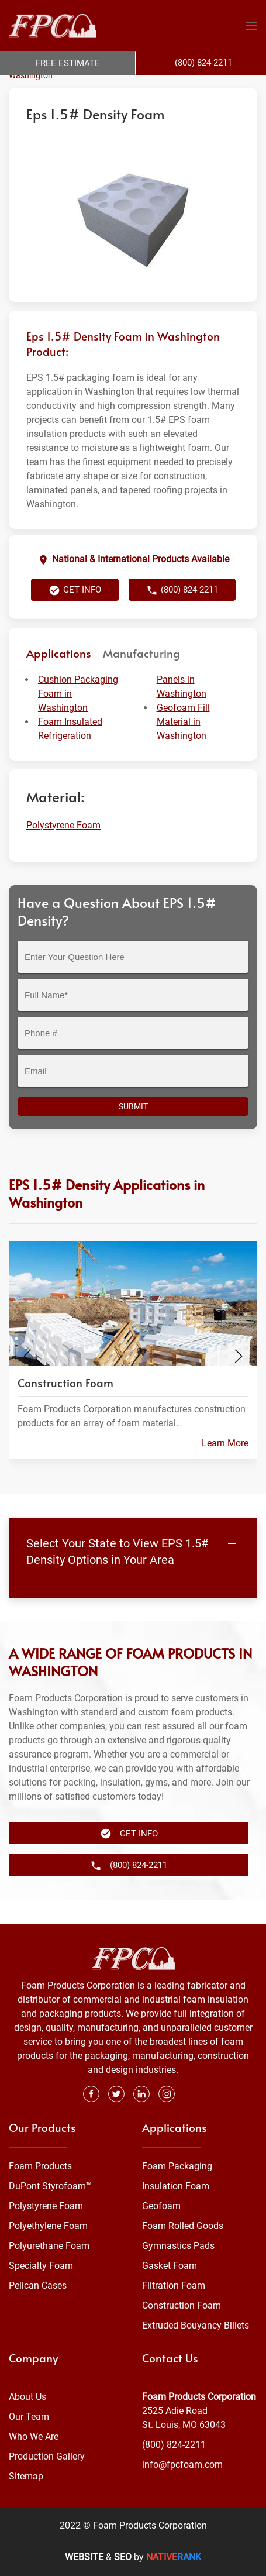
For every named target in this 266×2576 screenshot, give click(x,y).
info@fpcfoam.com (182, 2464)
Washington (31, 99)
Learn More (225, 1466)
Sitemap (26, 2476)
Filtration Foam (173, 2285)
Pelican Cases (38, 2285)
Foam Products (40, 2166)
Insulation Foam (175, 2186)
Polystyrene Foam (178, 86)
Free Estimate (68, 63)
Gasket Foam (169, 2265)
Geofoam (161, 2206)
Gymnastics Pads (178, 2245)
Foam (128, 86)
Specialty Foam (41, 2265)
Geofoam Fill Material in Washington (183, 745)
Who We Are (33, 2436)
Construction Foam (181, 2305)
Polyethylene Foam (48, 2225)
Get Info (75, 614)
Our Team (29, 2416)
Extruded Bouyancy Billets (195, 2325)
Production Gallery (47, 2456)
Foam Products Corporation (59, 86)
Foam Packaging (177, 2166)
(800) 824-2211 (182, 614)
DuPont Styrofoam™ (50, 2186)
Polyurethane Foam (49, 2245)
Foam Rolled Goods (182, 2225)
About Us (27, 2396)
